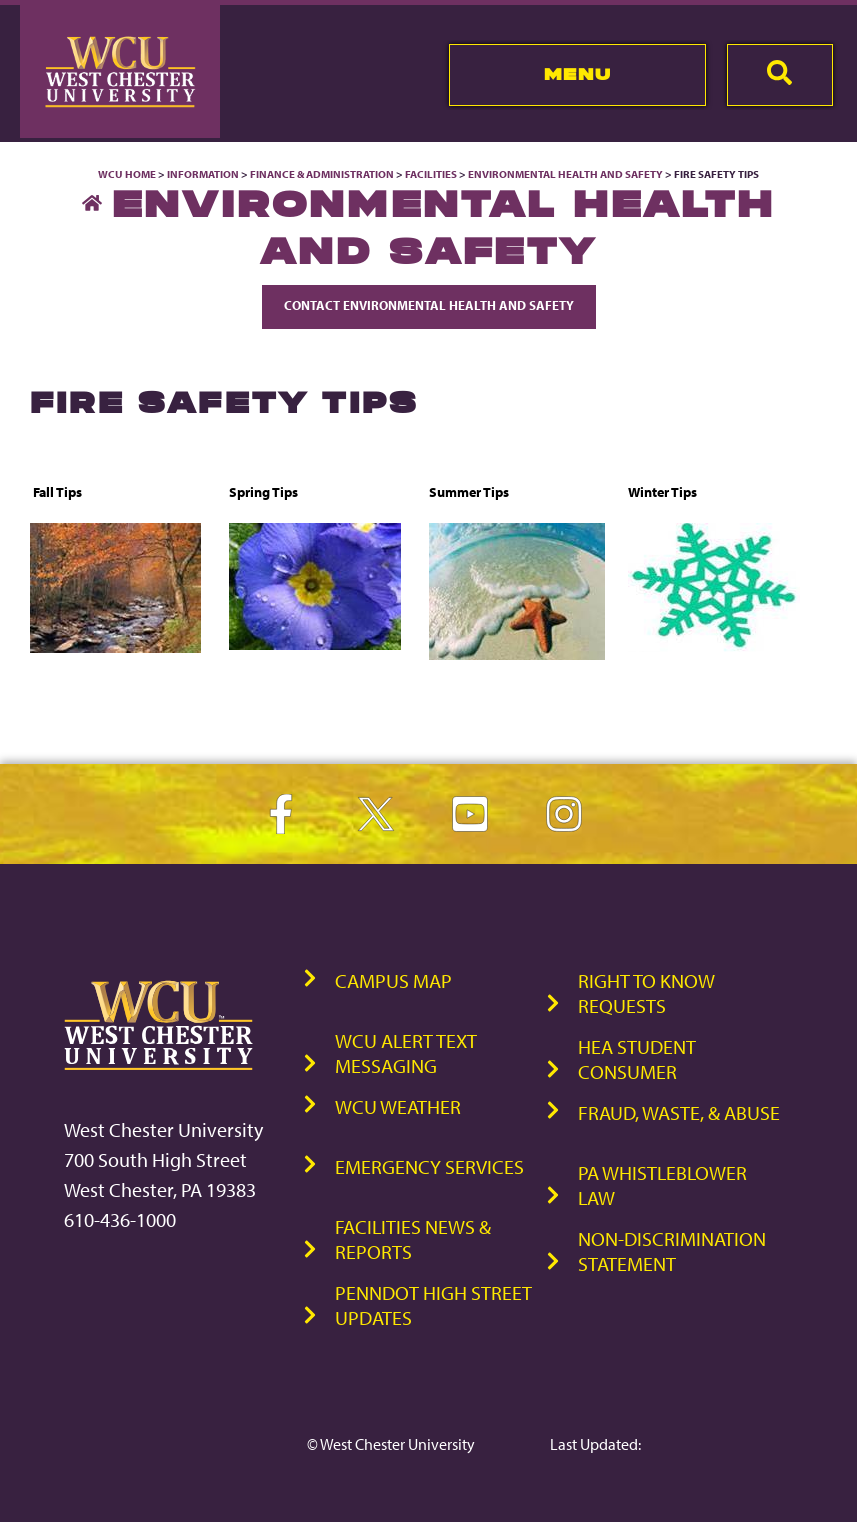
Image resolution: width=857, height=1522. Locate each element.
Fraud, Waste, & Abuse (679, 1112)
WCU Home (127, 174)
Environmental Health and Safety (566, 174)
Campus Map (393, 980)
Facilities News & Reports (413, 1239)
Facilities (431, 174)
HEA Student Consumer (637, 1059)
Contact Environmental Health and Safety (429, 305)
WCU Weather (398, 1106)
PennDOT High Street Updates (433, 1305)
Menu (577, 74)
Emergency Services (429, 1166)
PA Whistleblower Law (662, 1185)
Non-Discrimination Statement (672, 1251)
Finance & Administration (322, 174)
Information (203, 174)
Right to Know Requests (646, 993)
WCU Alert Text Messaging (406, 1053)
